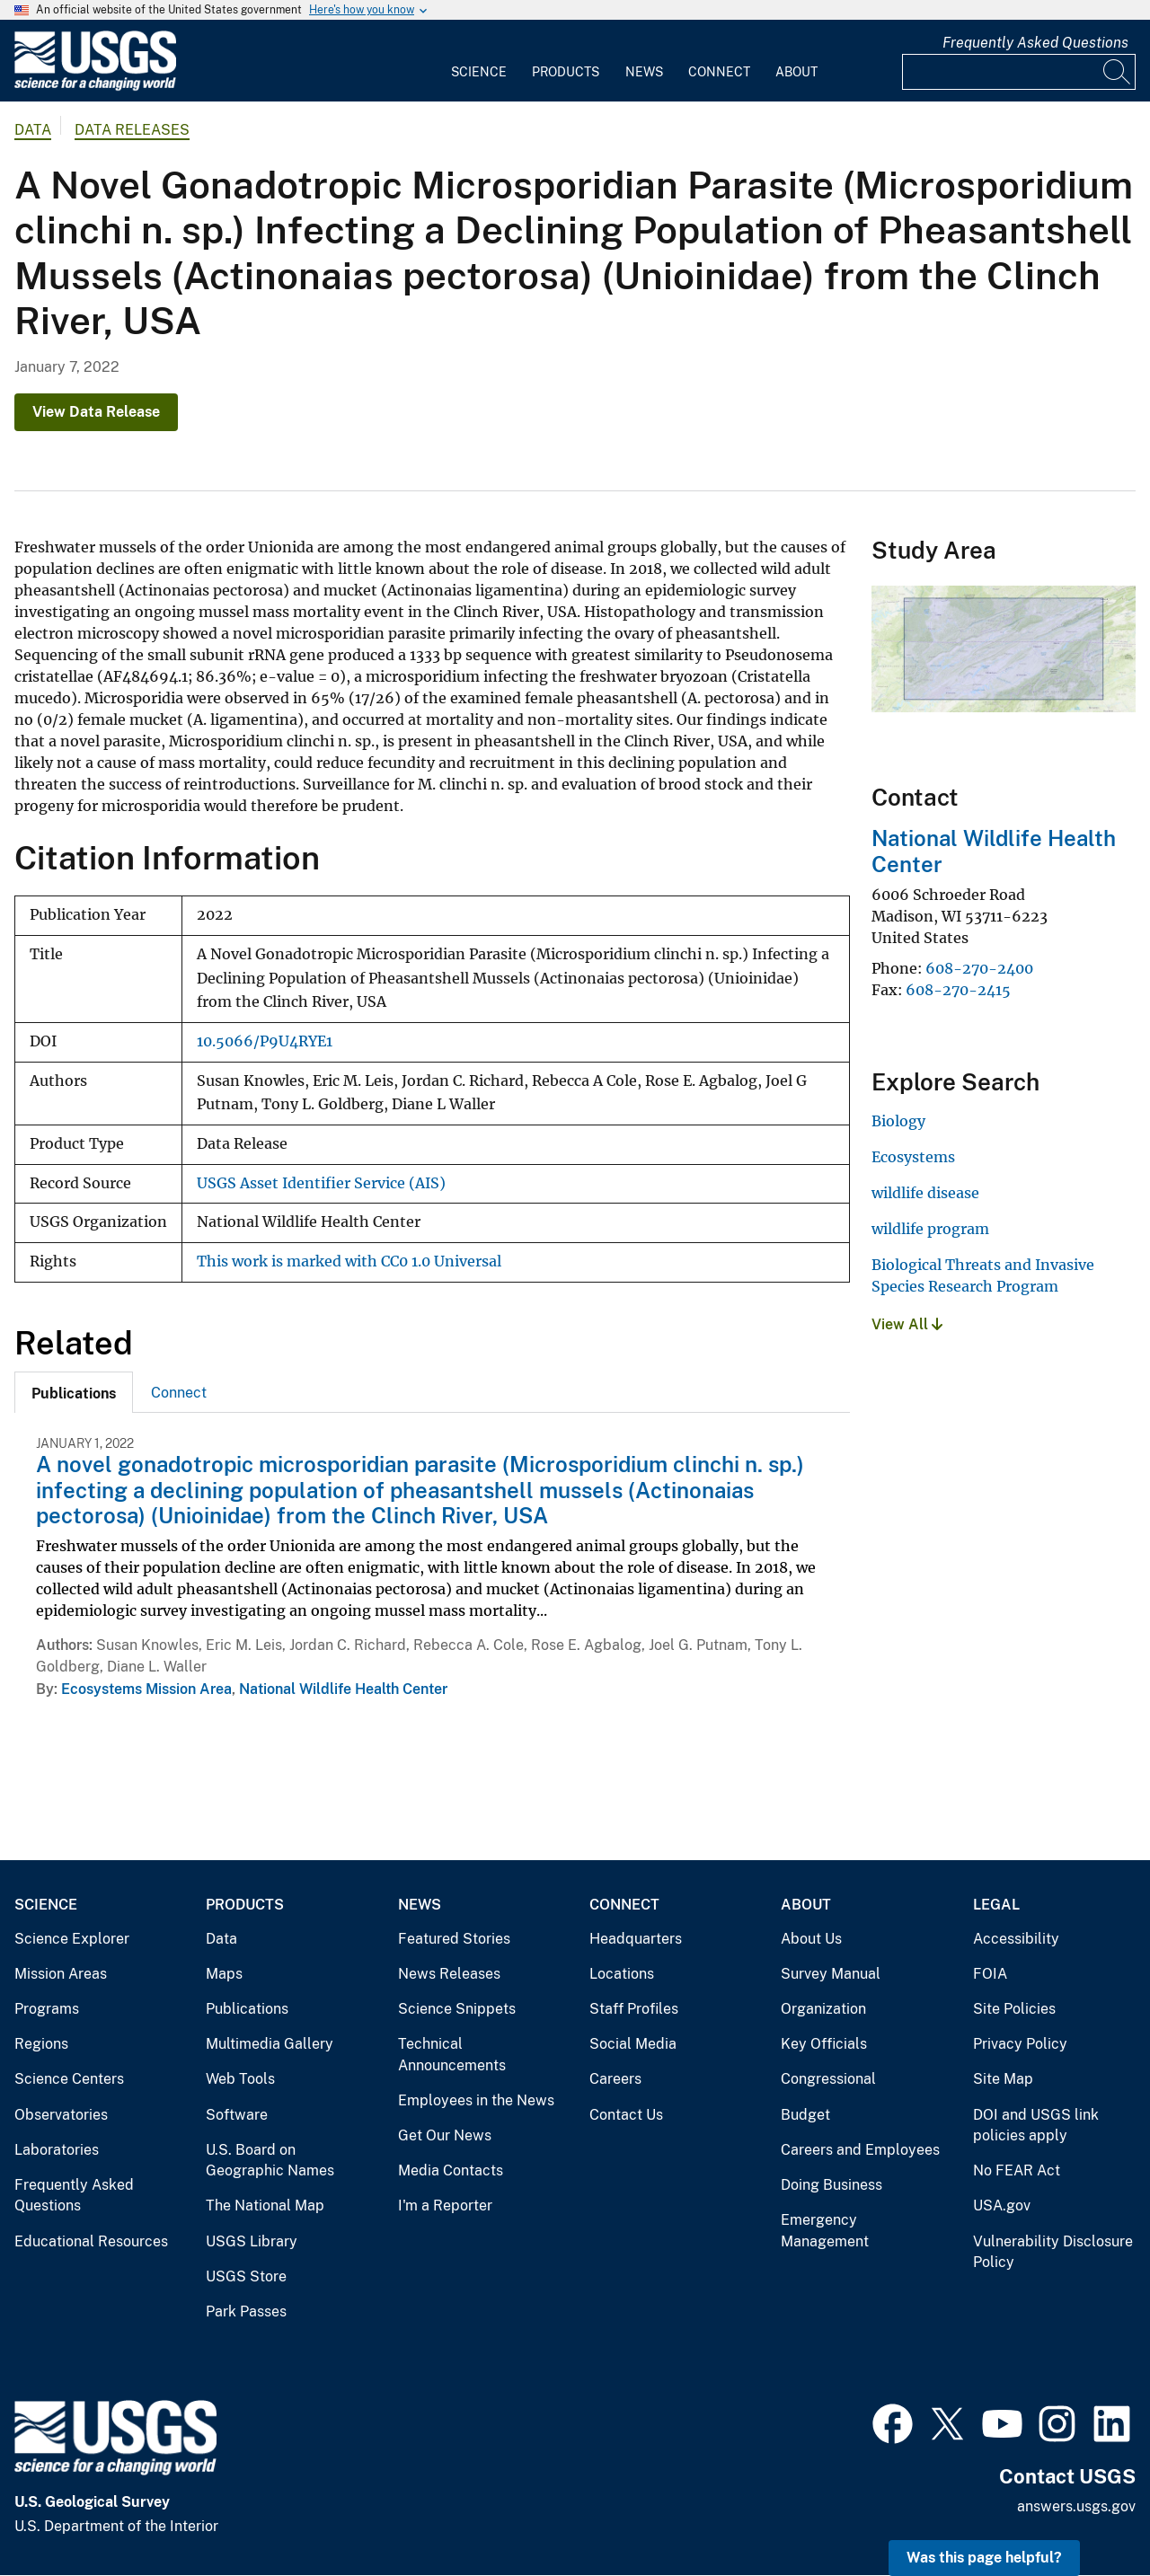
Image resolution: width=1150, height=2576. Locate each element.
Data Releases (132, 129)
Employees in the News (476, 2100)
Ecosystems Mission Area (146, 1689)
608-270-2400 (979, 968)
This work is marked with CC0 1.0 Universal (349, 1261)
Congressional (828, 2078)
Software (237, 2114)
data (32, 129)
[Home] (95, 86)
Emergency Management (825, 2230)
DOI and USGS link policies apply (1036, 2125)
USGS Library (251, 2241)
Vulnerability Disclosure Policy (1053, 2252)
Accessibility (1016, 1938)
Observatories (61, 2114)
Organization (823, 2008)
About (796, 72)
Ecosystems (913, 1157)
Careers (615, 2078)
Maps (224, 1973)
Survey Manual (830, 1973)
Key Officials (824, 2043)
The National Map (265, 2205)
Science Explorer (71, 1938)
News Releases (449, 1973)
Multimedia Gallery (269, 2043)
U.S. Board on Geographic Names (270, 2160)
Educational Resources (91, 2241)
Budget (805, 2114)
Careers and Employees (860, 2149)
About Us (811, 1938)
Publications (247, 2008)
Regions (41, 2043)
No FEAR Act (1016, 2170)
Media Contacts (450, 2170)
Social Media (633, 2043)
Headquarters (635, 1938)
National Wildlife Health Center (343, 1689)
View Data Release (96, 411)
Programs (46, 2008)
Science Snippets (457, 2008)
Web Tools (240, 2078)
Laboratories (56, 2149)
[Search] (1118, 72)
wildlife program (930, 1229)
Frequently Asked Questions (1035, 42)
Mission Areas (60, 1973)
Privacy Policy (1020, 2043)
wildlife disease (925, 1193)
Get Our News (444, 2135)
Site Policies (1014, 2008)
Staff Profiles (633, 2008)
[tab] (73, 1392)
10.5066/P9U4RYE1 (264, 1041)
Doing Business (831, 2184)
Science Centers (69, 2078)
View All (906, 1324)
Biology (898, 1121)
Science (479, 72)
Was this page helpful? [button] (984, 2557)
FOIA (990, 1973)
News (644, 72)
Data (221, 1938)
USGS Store (246, 2276)
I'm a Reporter (445, 2205)
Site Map (1003, 2078)
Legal (996, 1904)
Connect (719, 72)
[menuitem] (478, 61)
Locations (621, 1973)
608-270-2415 (958, 990)
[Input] (1019, 72)
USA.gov (1002, 2205)
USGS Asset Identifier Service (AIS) (321, 1183)
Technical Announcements (452, 2054)
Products (565, 72)
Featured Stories (454, 1938)
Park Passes (246, 2311)
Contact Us (626, 2114)
